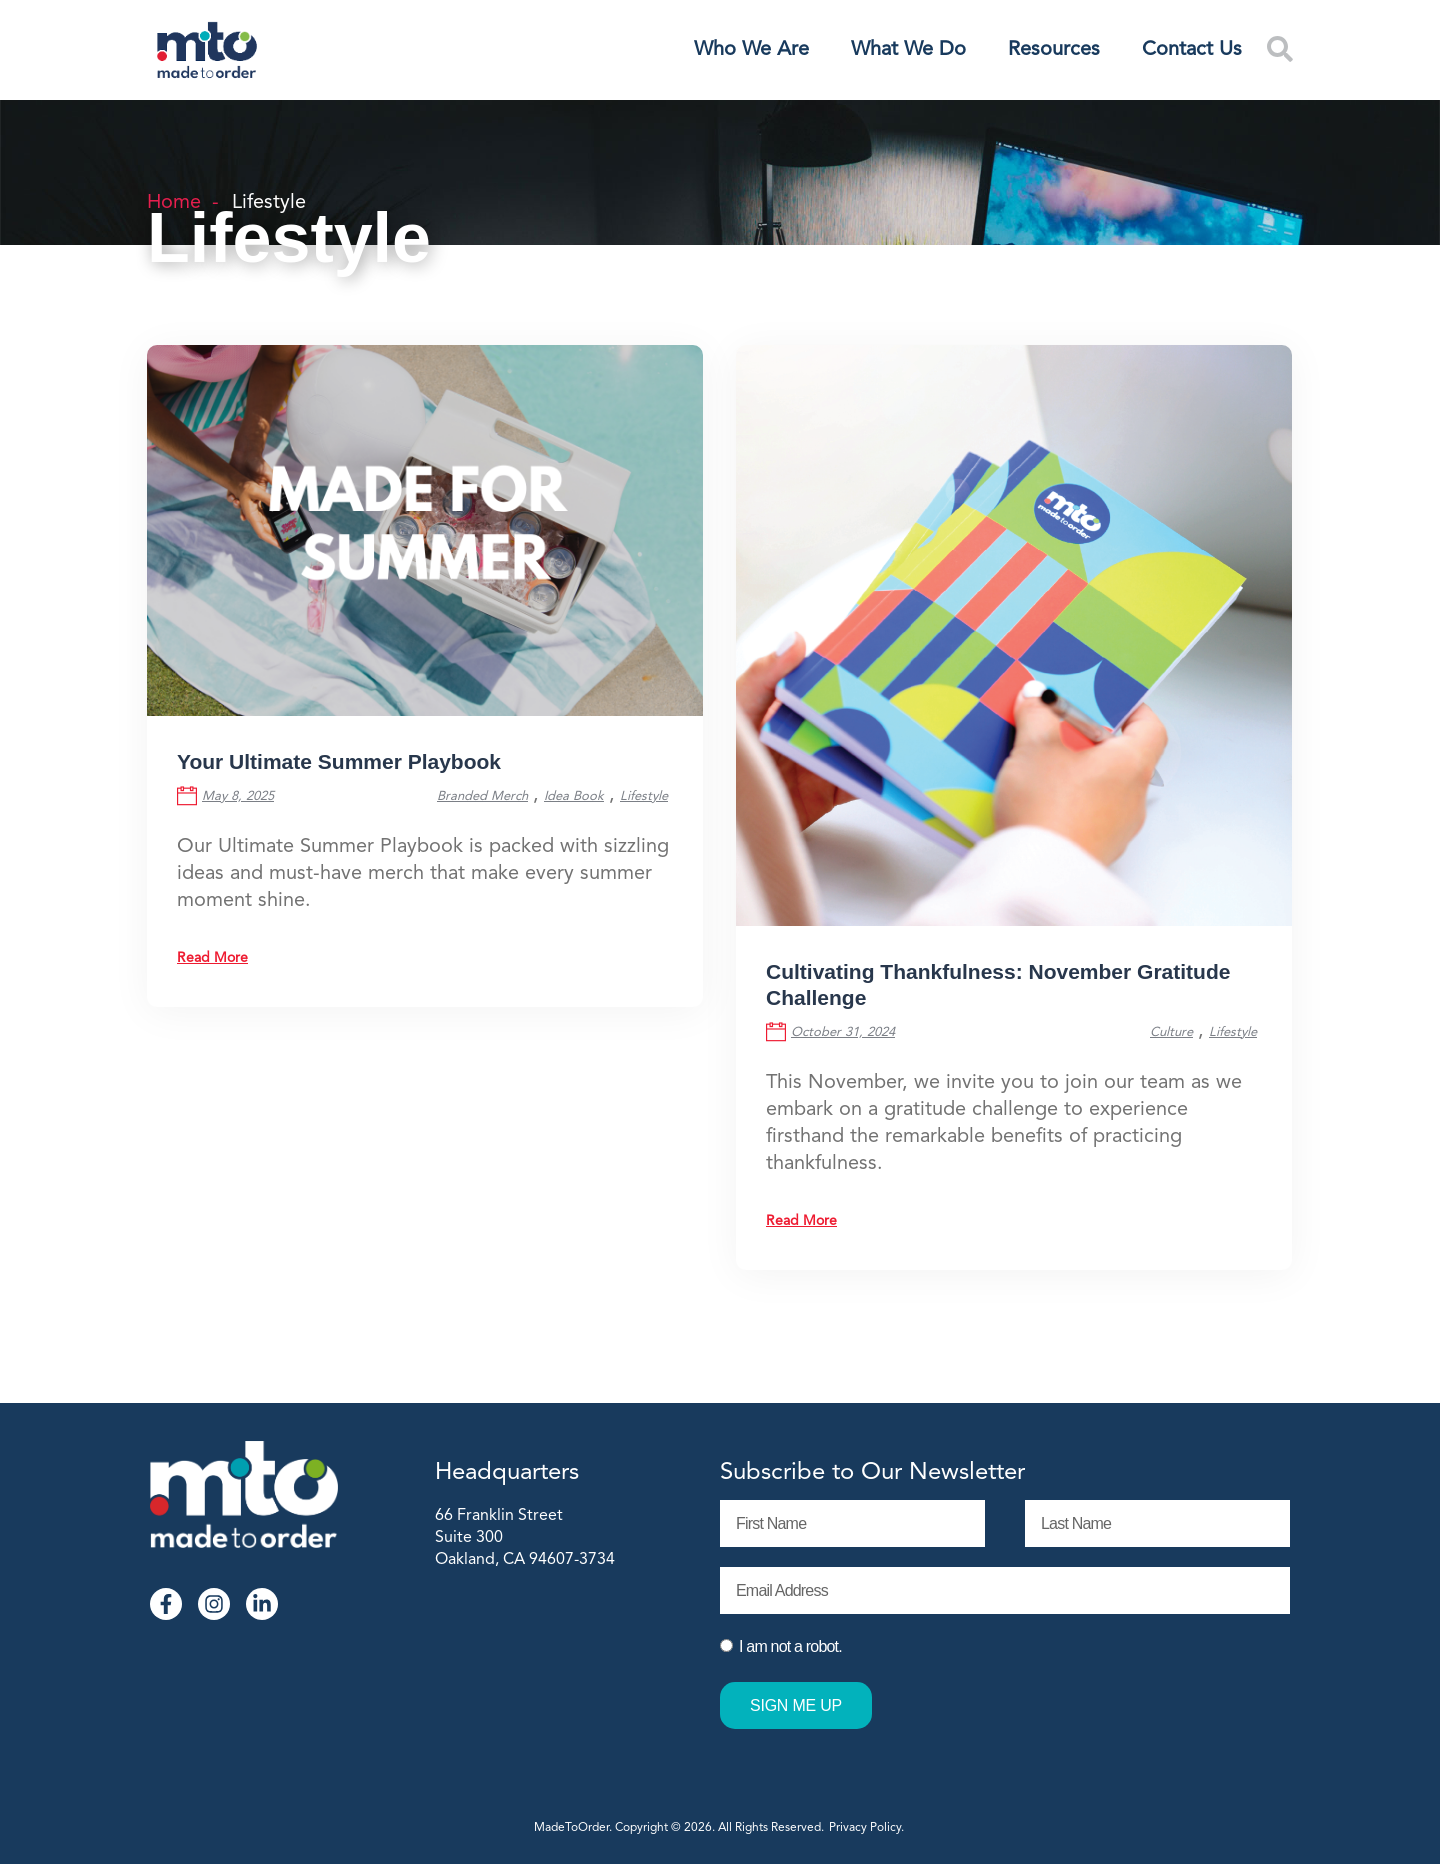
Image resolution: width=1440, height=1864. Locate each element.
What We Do (908, 50)
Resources (1054, 50)
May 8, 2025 (238, 796)
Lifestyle (644, 796)
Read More (212, 958)
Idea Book (574, 796)
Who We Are (751, 50)
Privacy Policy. (868, 1828)
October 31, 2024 (843, 1032)
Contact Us (1192, 50)
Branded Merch (482, 796)
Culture (1171, 1032)
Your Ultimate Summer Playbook (339, 764)
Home (174, 203)
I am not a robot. (790, 1646)
